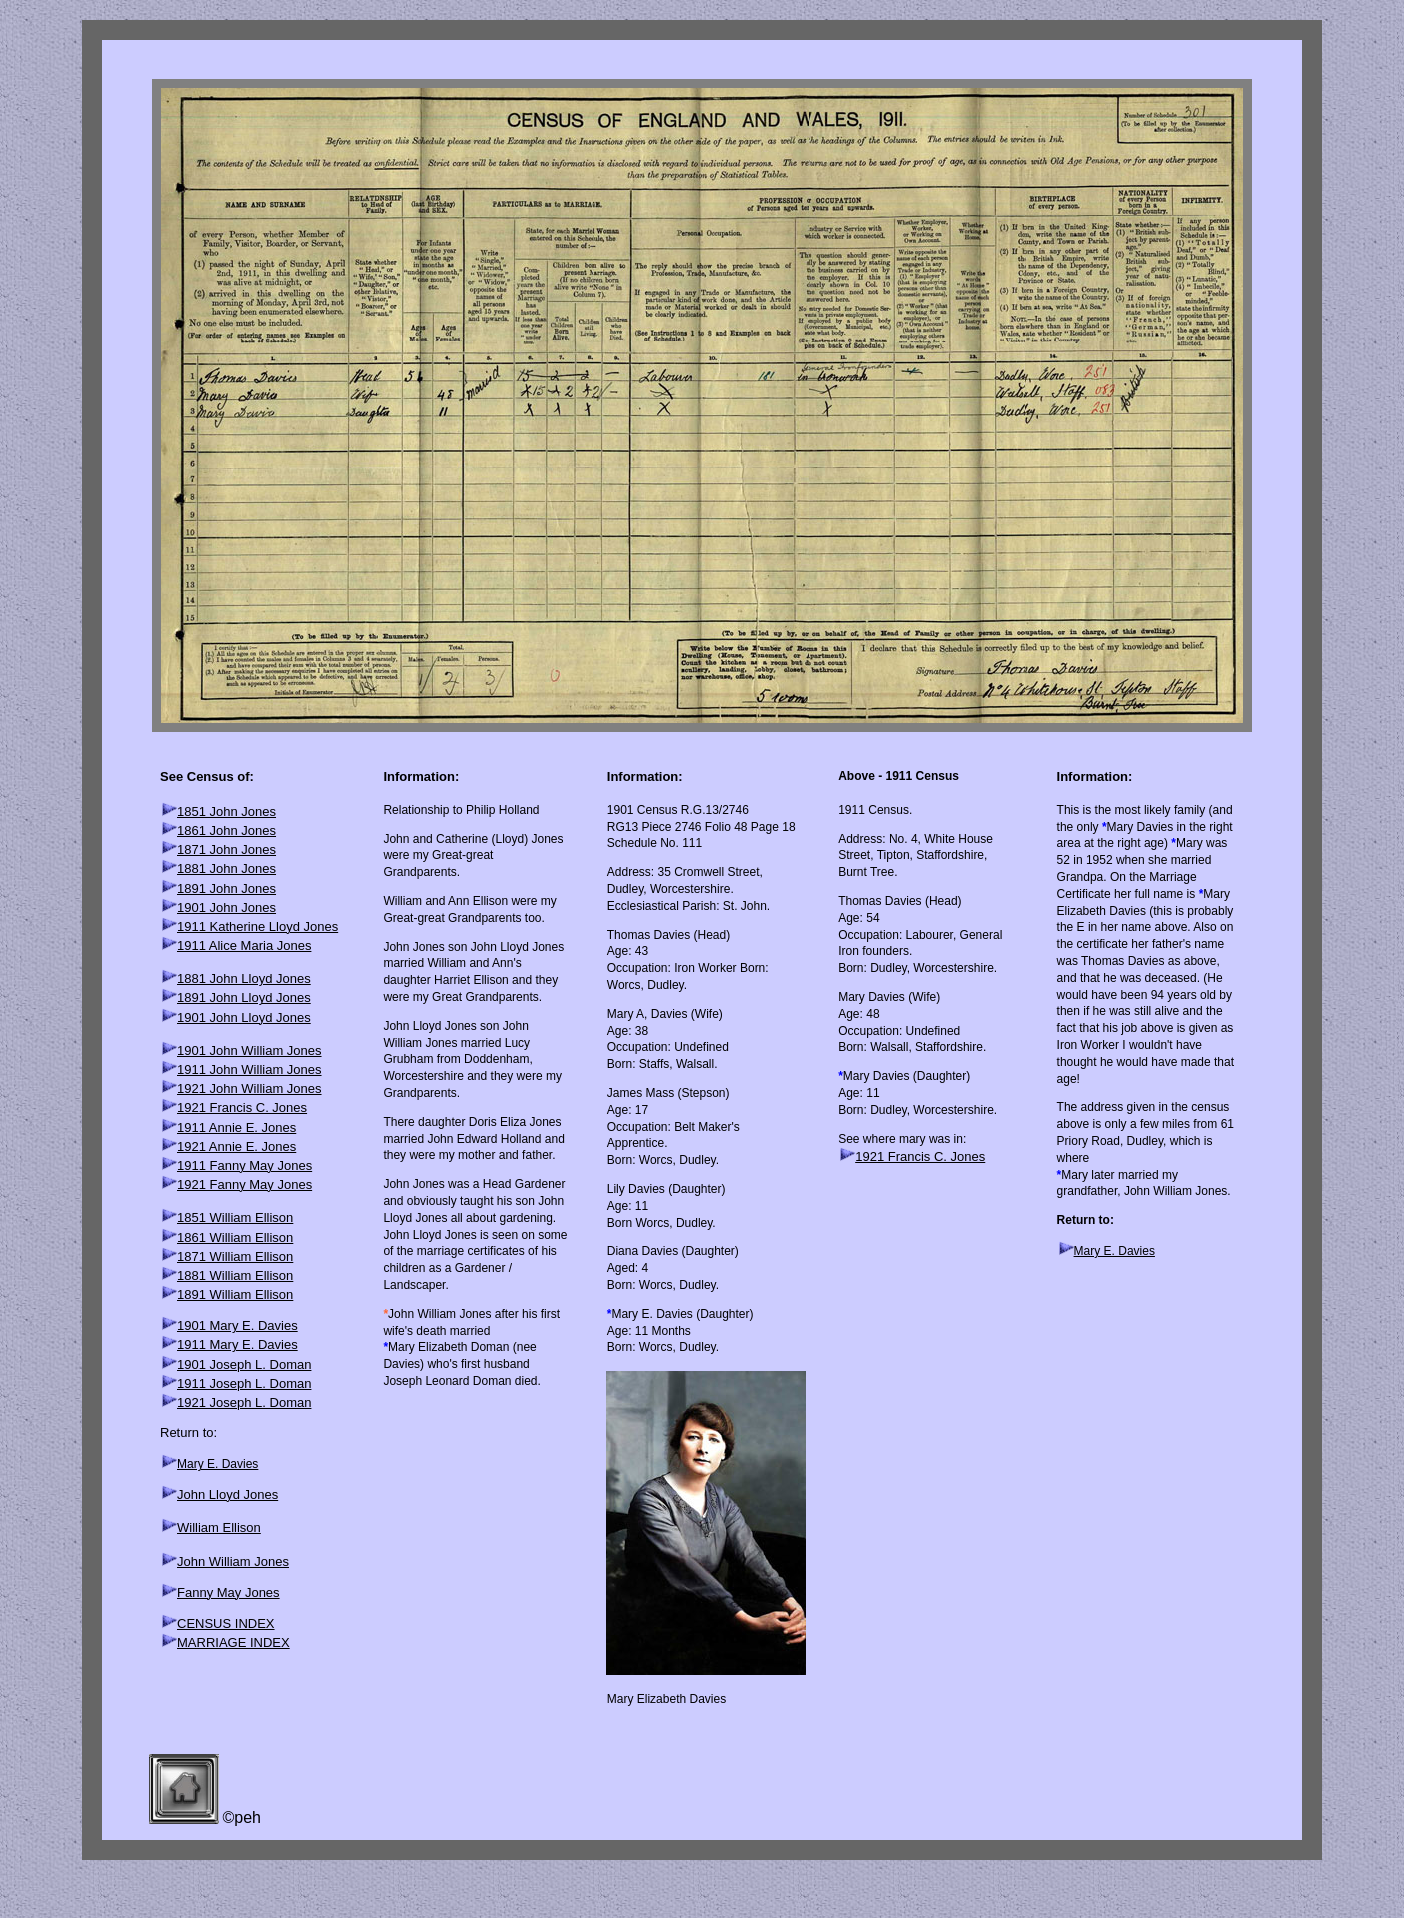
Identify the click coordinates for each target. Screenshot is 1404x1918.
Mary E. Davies (217, 1464)
